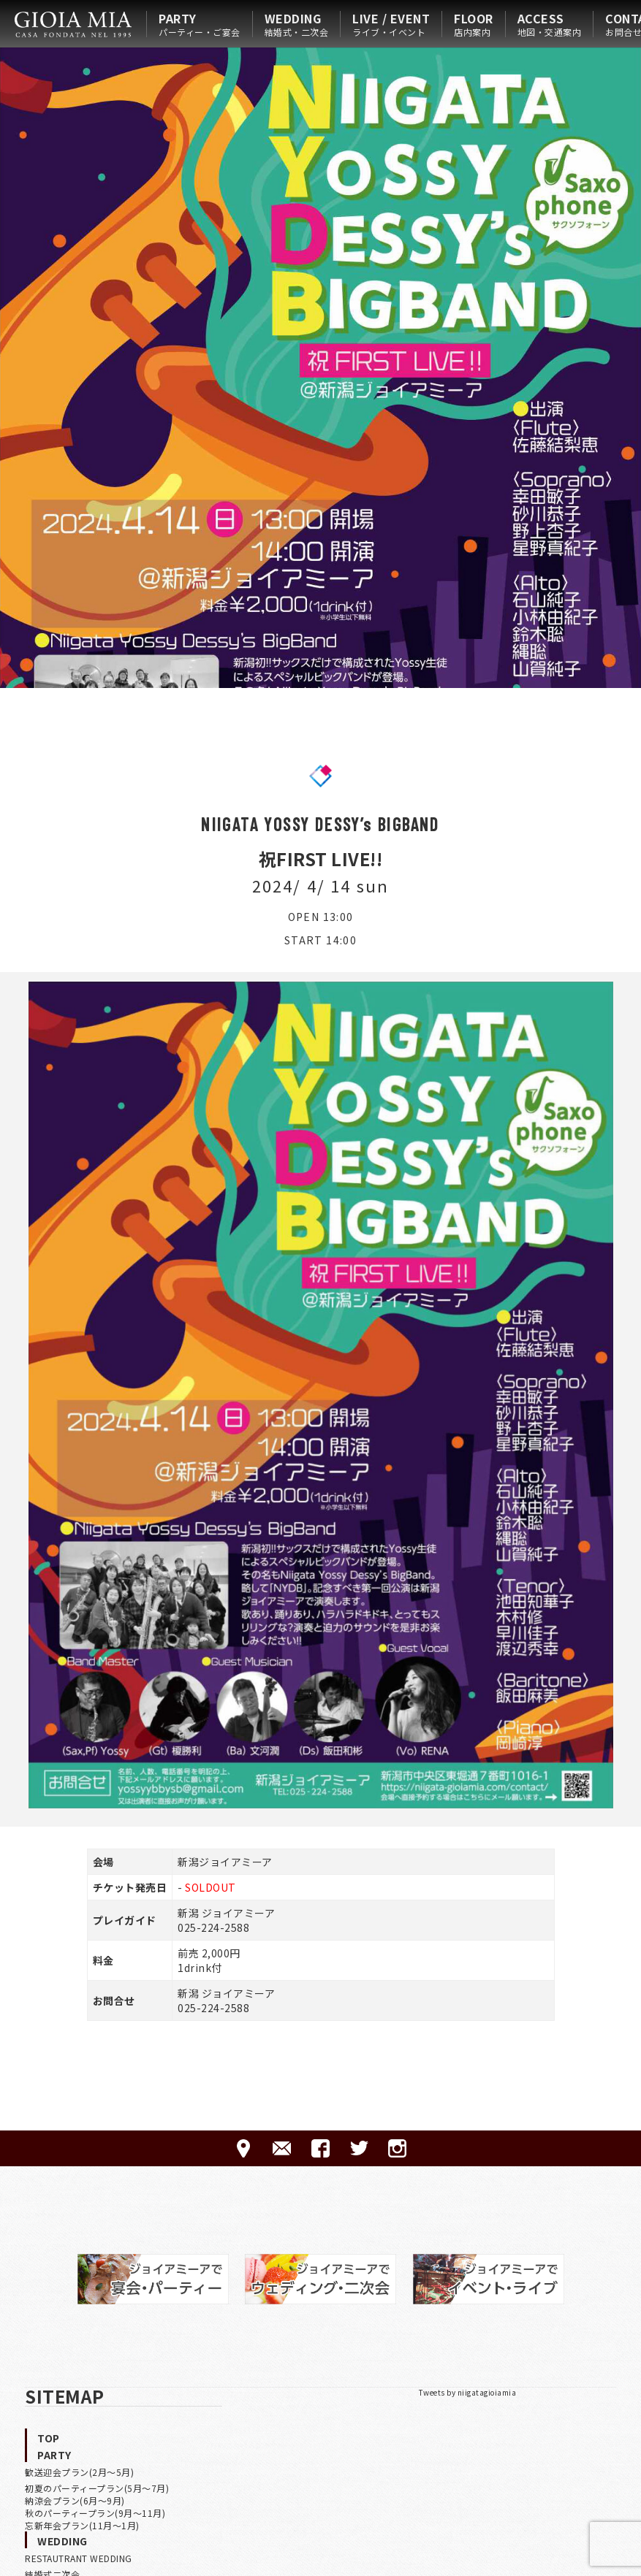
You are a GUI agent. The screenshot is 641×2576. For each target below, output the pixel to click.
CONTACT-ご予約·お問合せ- (282, 2148)
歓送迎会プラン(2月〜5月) (79, 2472)
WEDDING (297, 24)
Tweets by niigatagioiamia (468, 2392)
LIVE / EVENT (391, 24)
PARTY (199, 24)
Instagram (397, 2148)
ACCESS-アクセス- (244, 2148)
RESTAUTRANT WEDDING (78, 2558)
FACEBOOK (320, 2148)
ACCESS (549, 24)
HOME (73, 24)
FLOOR (473, 24)
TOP (48, 2438)
